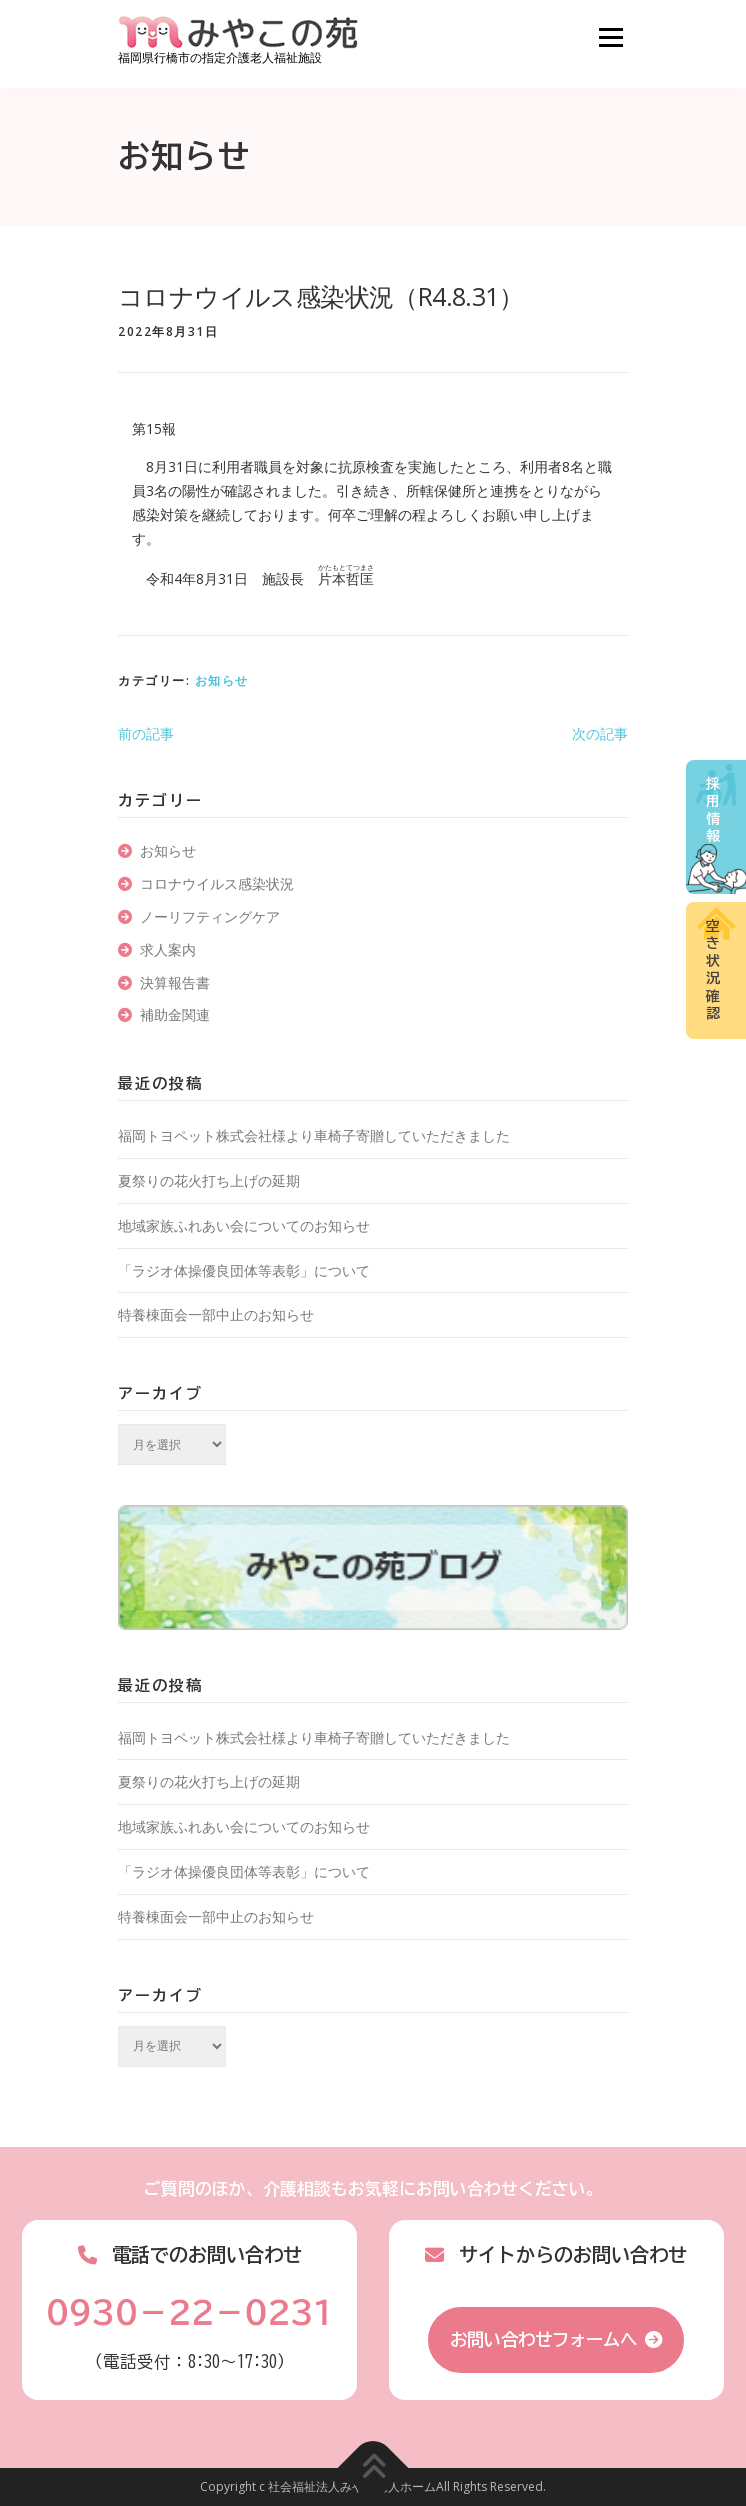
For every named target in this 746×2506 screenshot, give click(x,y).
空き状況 (713, 970)
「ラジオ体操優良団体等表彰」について (244, 1270)
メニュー (610, 37)
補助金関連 (175, 1014)
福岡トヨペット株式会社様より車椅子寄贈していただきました (314, 1135)
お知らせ (222, 680)
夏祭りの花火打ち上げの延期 (209, 1180)
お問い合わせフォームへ (543, 2339)
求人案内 (168, 949)
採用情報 (713, 810)
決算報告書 (175, 982)
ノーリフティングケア (210, 916)
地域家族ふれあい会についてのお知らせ (244, 1225)
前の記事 (146, 733)
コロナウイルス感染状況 (217, 883)
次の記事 (600, 733)
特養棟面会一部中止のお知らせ (216, 1314)
